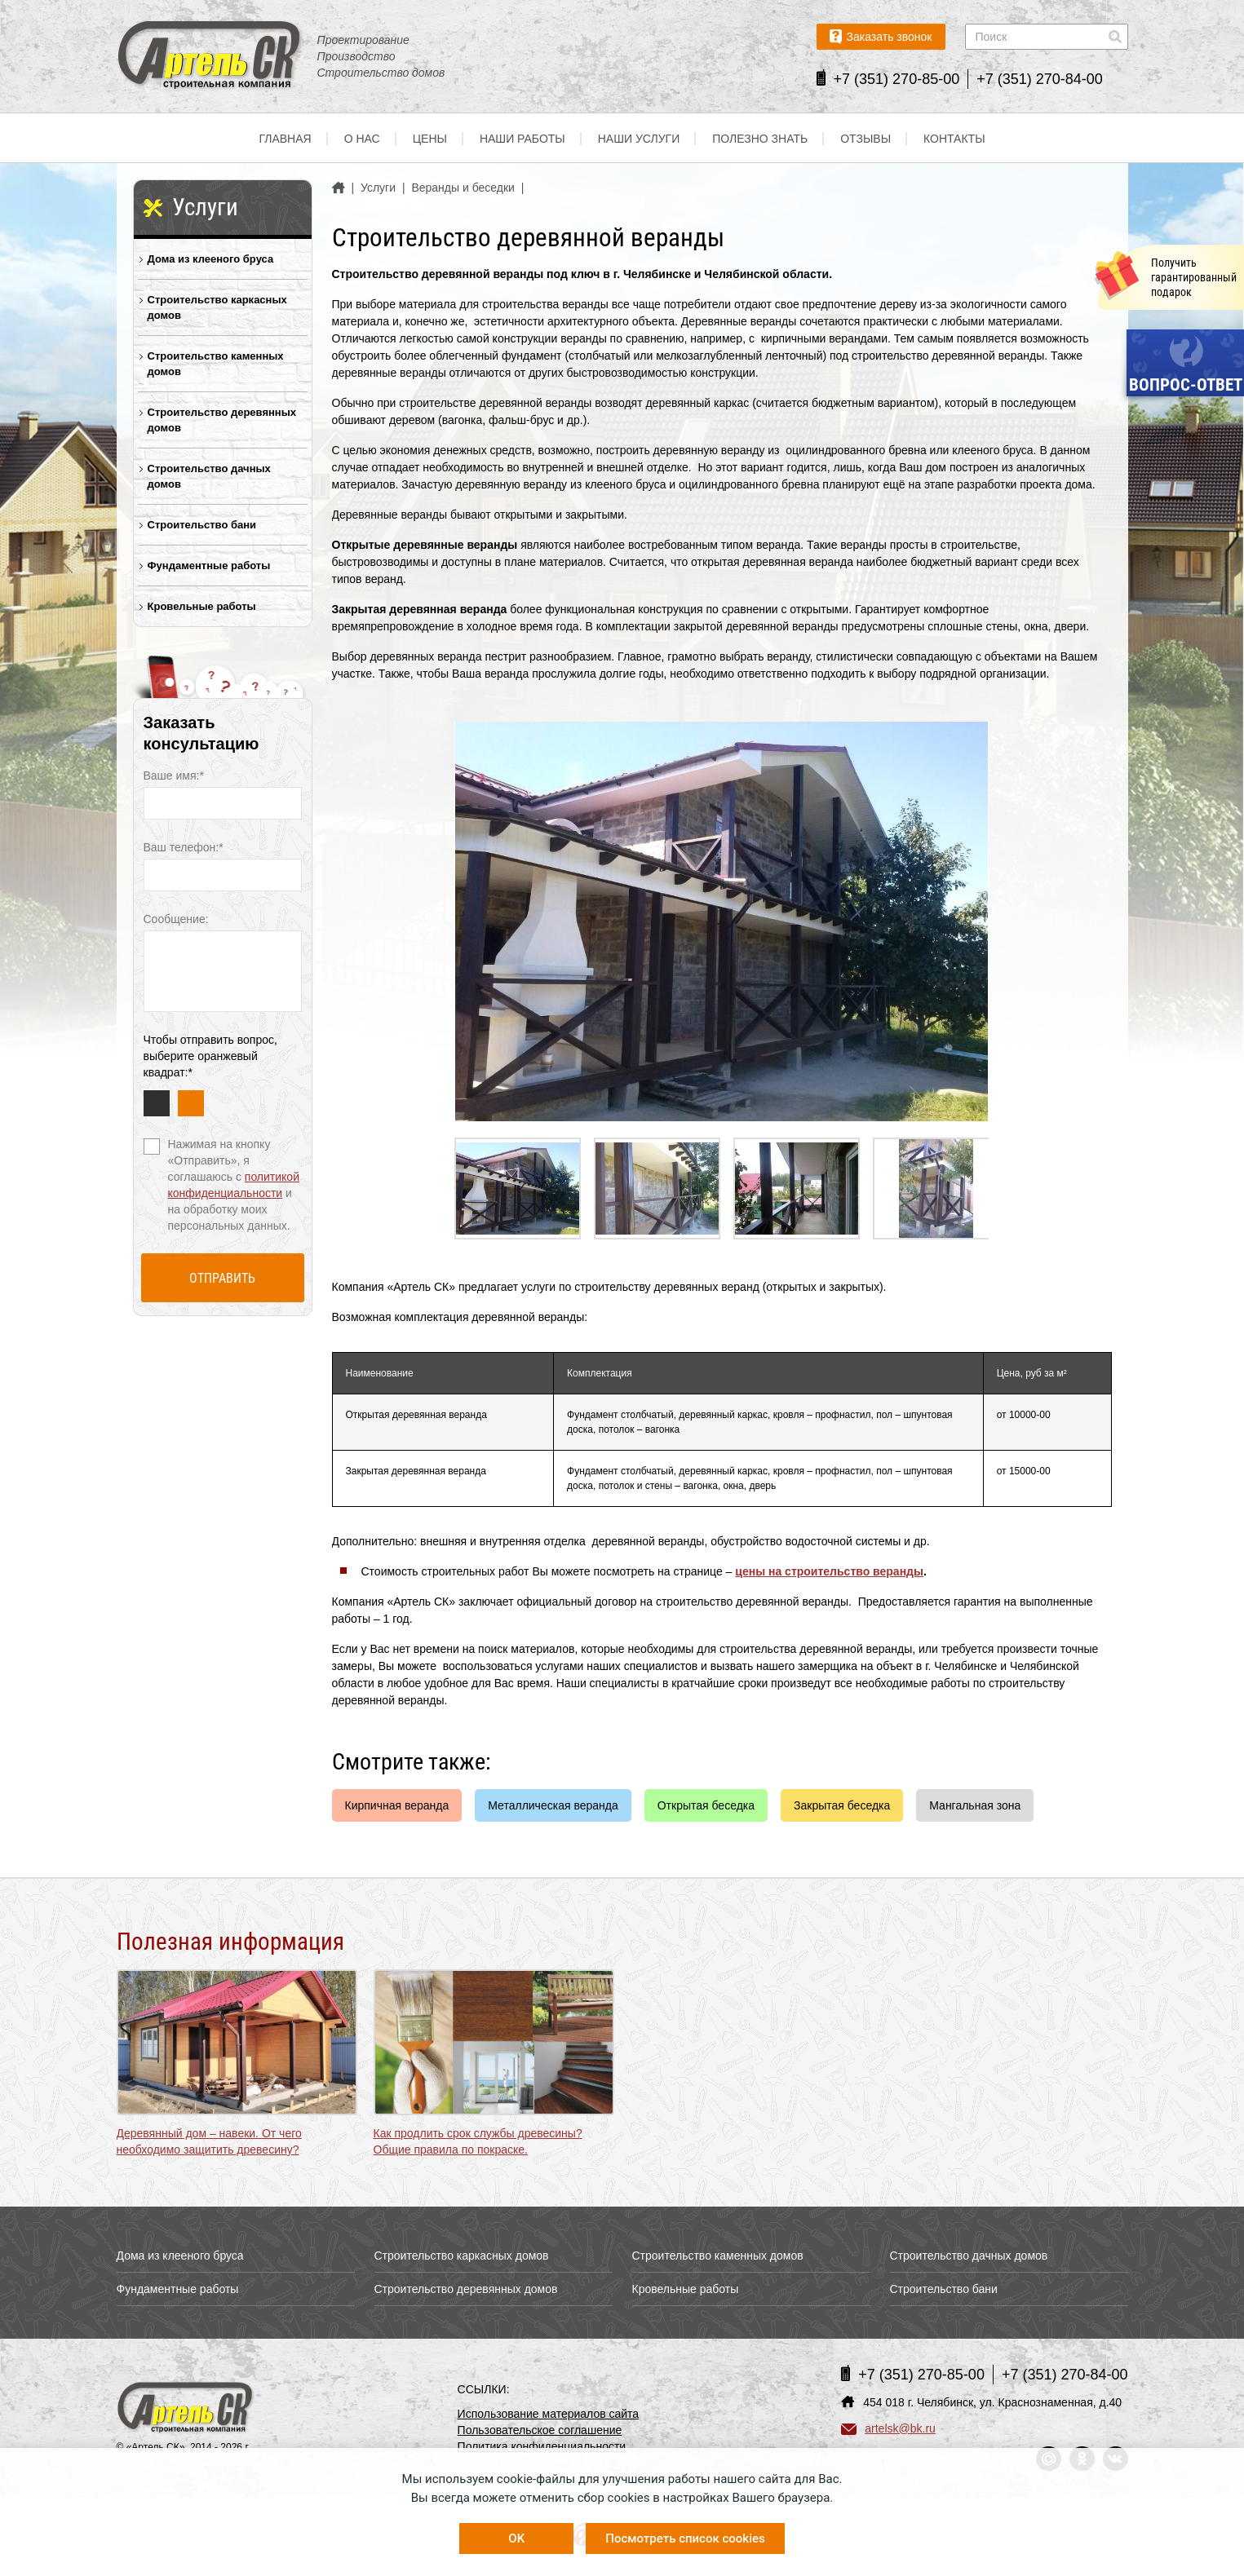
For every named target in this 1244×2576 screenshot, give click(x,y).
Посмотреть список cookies (684, 2538)
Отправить (222, 1278)
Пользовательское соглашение (540, 2430)
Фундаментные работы (209, 565)
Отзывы (865, 138)
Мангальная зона (974, 1805)
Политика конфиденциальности (542, 2446)
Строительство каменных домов (216, 364)
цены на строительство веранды (829, 1571)
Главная (285, 138)
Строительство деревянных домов (222, 420)
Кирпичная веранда (397, 1805)
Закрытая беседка (842, 1805)
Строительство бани (202, 525)
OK (516, 2538)
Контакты (954, 138)
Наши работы (522, 138)
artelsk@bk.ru (888, 2428)
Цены (430, 138)
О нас (362, 138)
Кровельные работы (202, 606)
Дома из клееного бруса (211, 259)
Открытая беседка (706, 1805)
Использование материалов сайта (549, 2413)
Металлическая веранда (553, 1805)
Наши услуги (639, 138)
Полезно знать (760, 138)
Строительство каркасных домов (217, 307)
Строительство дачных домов (209, 476)
